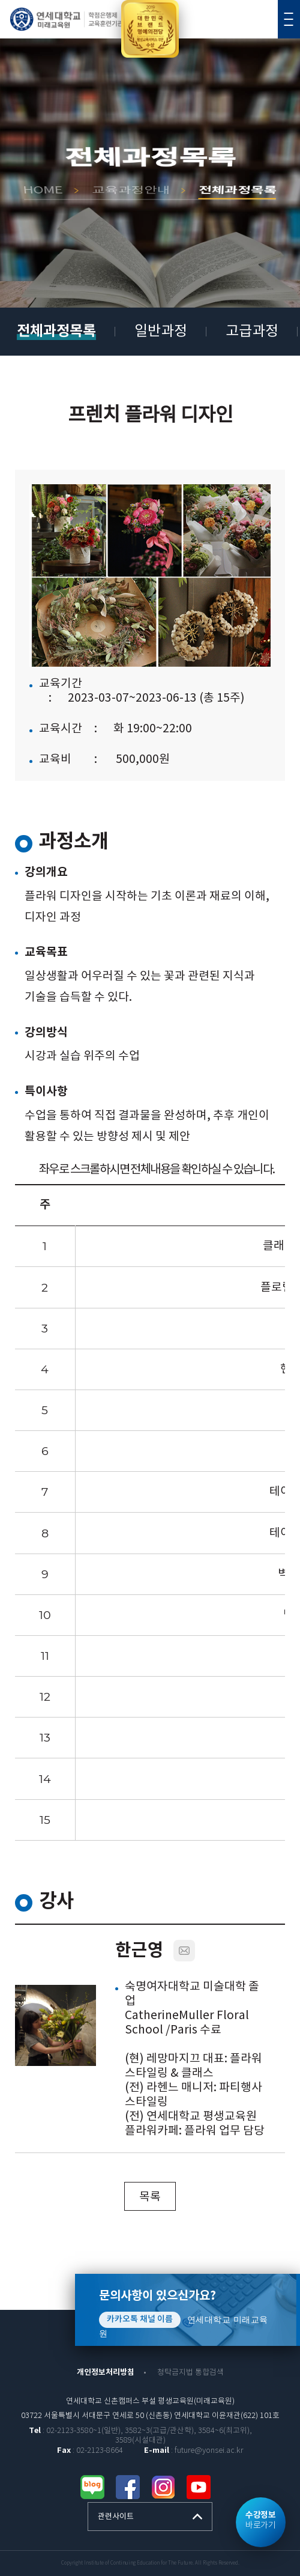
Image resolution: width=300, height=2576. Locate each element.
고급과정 (252, 331)
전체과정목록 (56, 331)
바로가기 (260, 2520)
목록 (150, 2197)
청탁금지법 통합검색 (190, 2372)
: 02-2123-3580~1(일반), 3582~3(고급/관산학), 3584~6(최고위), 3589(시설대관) (140, 2435)
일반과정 (160, 331)
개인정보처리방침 (105, 2372)
